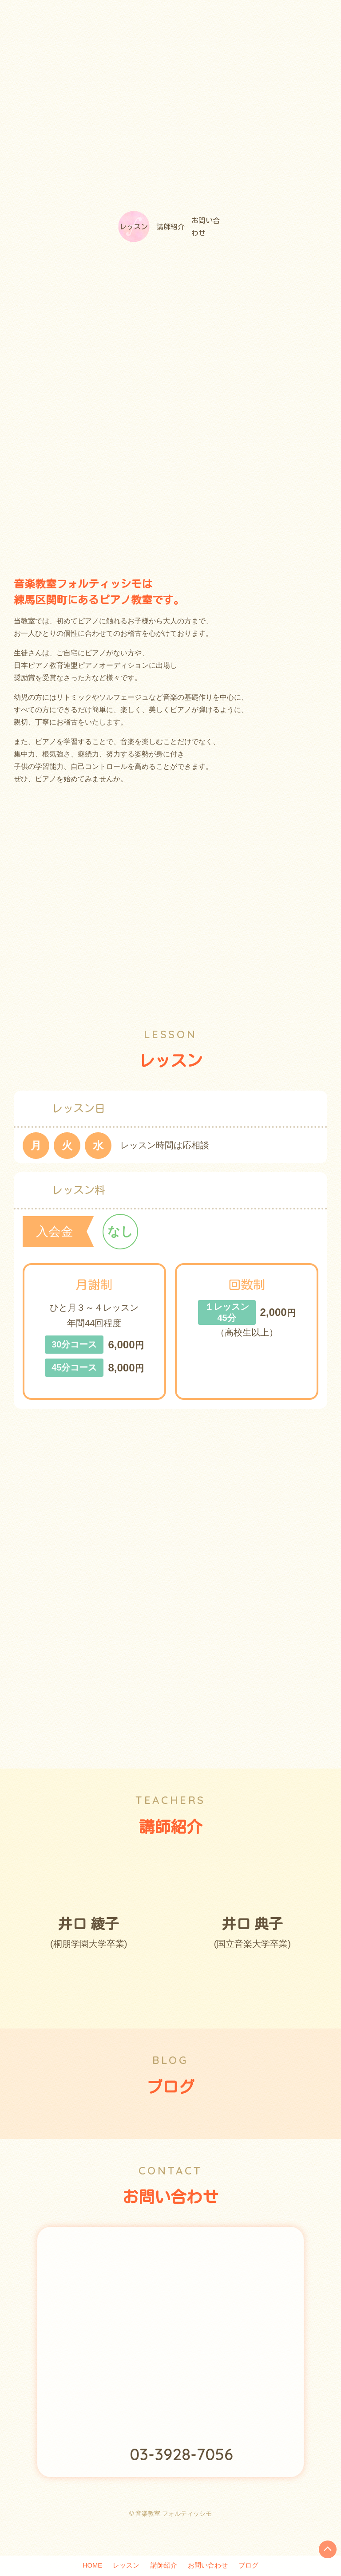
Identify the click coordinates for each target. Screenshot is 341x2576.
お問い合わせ (232, 237)
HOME (81, 2565)
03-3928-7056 (181, 2476)
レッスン (108, 237)
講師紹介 (170, 237)
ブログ (259, 2565)
